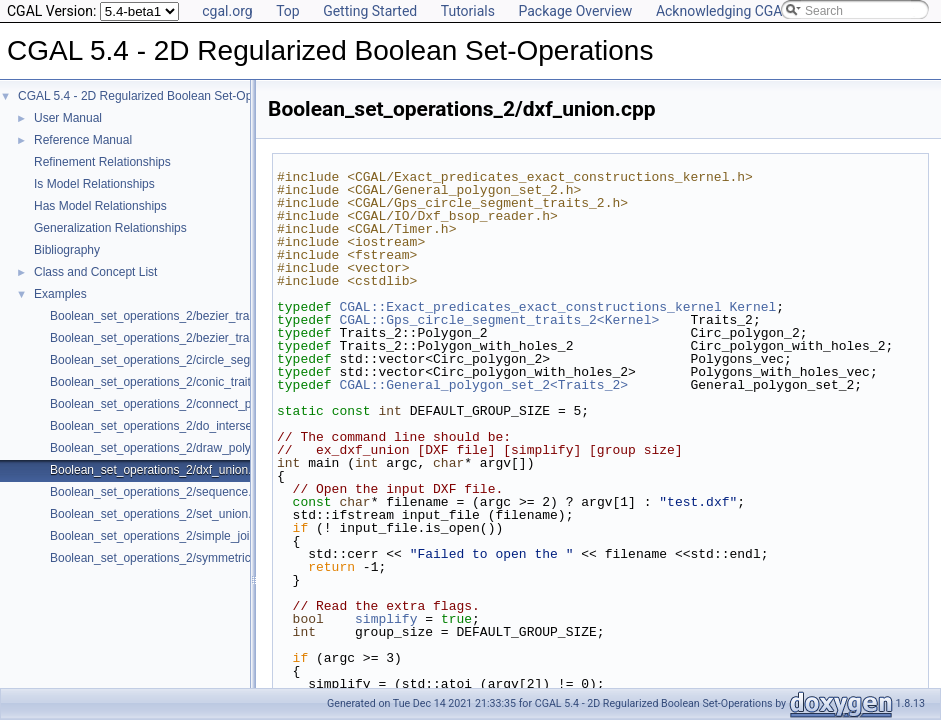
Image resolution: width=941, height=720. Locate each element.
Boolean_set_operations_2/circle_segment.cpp (175, 360)
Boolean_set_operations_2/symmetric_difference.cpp (191, 558)
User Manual (68, 118)
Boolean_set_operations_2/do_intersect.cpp (167, 426)
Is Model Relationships (94, 184)
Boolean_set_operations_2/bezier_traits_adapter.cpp (190, 316)
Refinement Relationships (102, 162)
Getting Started (370, 11)
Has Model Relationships (100, 206)
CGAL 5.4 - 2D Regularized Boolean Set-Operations (156, 96)
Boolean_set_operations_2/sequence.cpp (160, 492)
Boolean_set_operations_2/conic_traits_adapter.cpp (188, 382)
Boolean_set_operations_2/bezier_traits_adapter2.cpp (194, 338)
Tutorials (468, 11)
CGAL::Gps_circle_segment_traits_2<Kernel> (499, 320)
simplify (386, 619)
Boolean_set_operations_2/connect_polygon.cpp (180, 404)
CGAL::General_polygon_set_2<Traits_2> (483, 385)
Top (288, 11)
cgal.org (227, 11)
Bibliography (67, 250)
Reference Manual (83, 140)
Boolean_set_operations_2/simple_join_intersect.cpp (190, 536)
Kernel (752, 307)
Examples (60, 294)
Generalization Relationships (110, 228)
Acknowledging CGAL (723, 11)
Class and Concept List (95, 272)
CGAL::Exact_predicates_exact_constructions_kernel (530, 307)
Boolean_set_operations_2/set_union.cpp (160, 514)
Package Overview (575, 11)
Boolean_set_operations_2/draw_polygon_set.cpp (183, 448)
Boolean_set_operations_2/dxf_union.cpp (160, 470)
